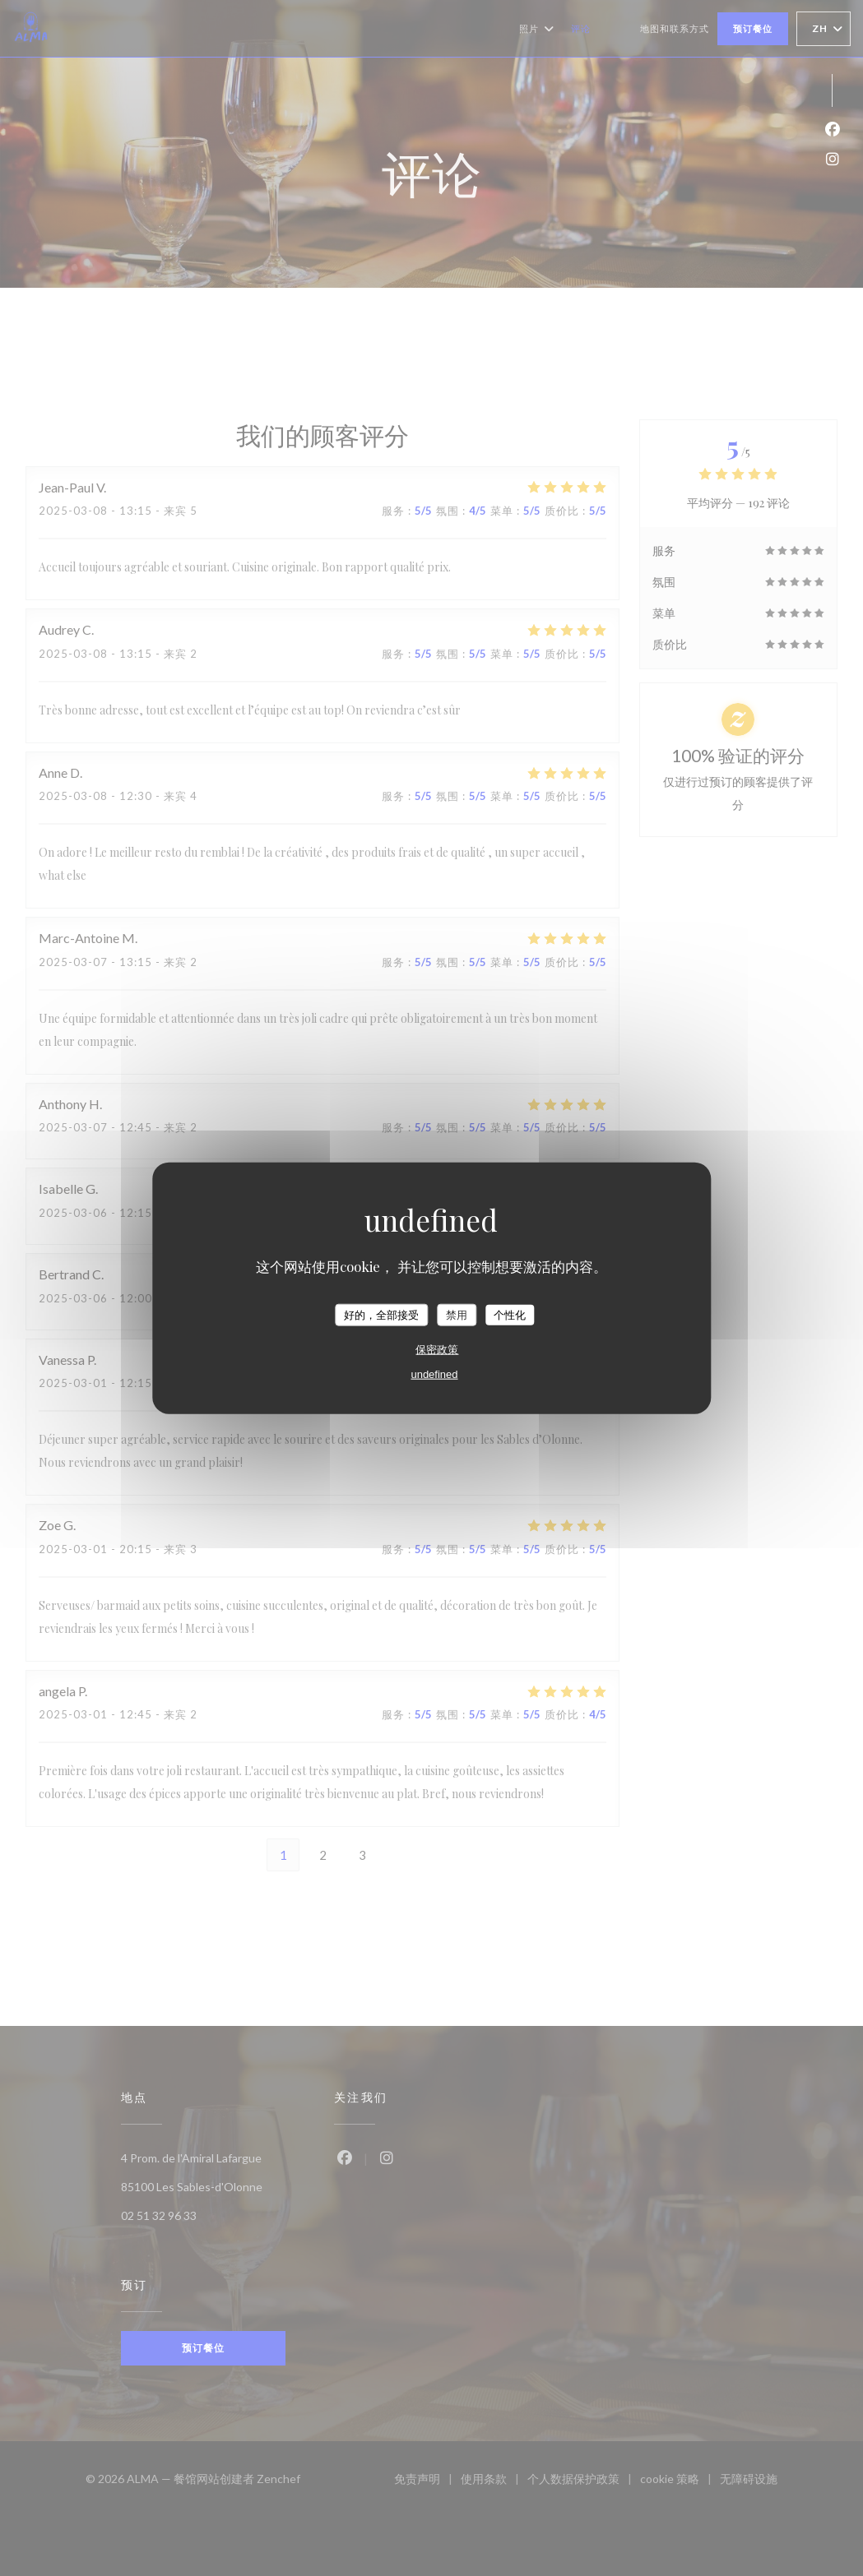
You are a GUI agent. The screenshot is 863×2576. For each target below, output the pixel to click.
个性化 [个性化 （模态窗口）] (510, 1314)
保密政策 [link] (436, 1349)
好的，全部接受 (381, 1314)
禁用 (456, 1314)
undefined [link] (434, 1374)
